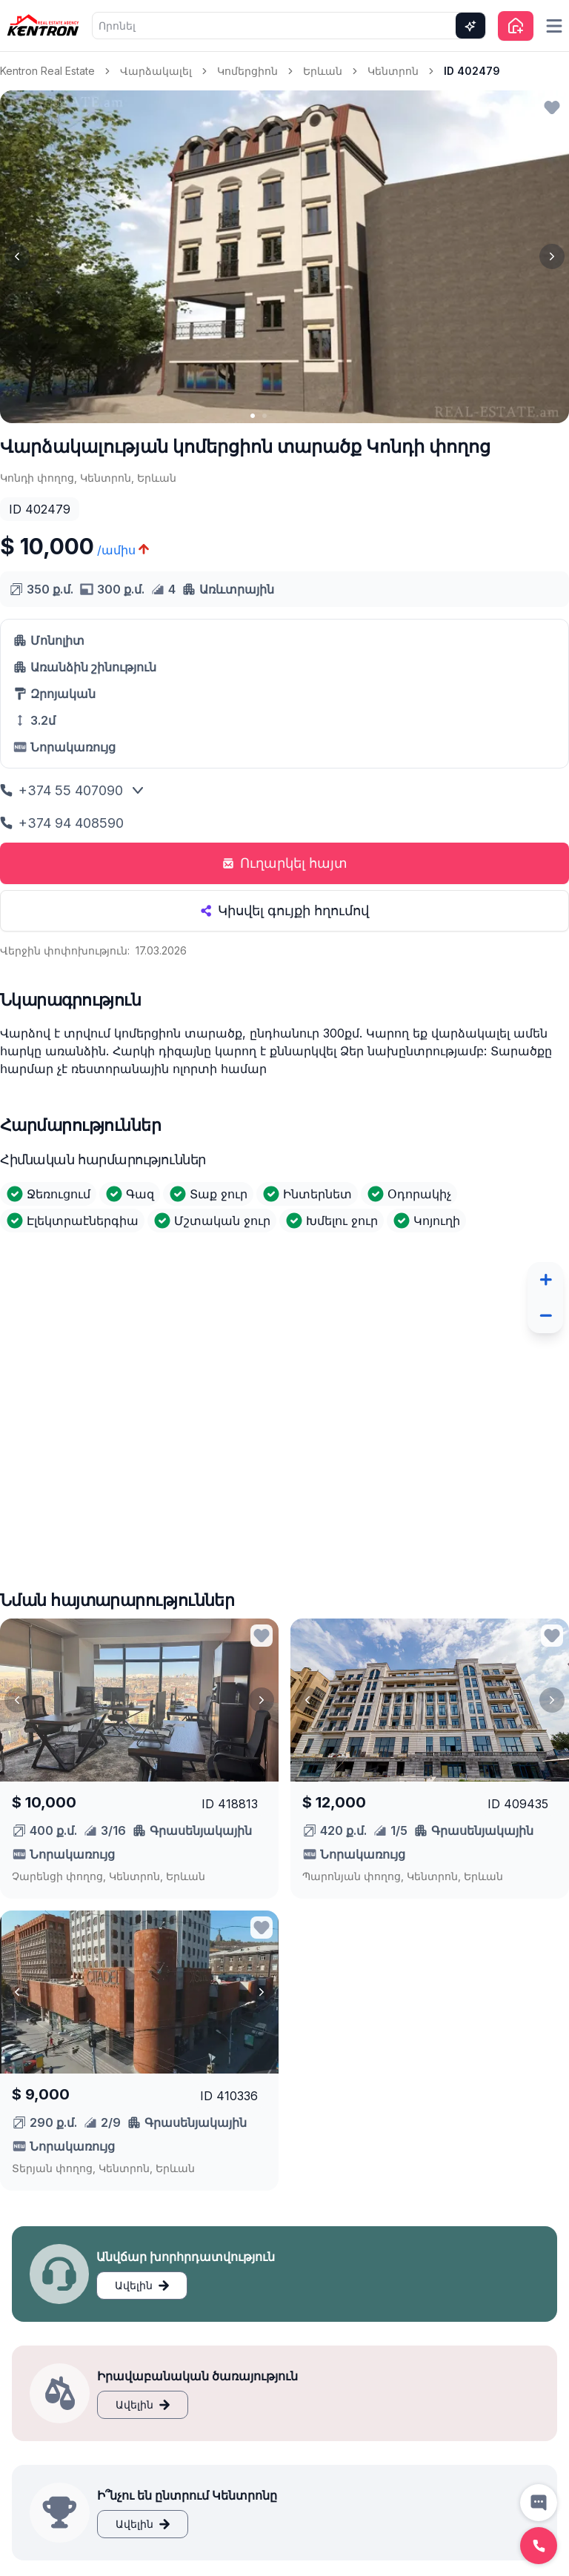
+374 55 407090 (61, 790)
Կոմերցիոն (247, 70)
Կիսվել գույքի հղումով (284, 910)
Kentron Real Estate (47, 70)
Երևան (322, 70)
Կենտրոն (393, 70)
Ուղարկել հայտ (284, 863)
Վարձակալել (156, 70)
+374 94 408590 (62, 823)
